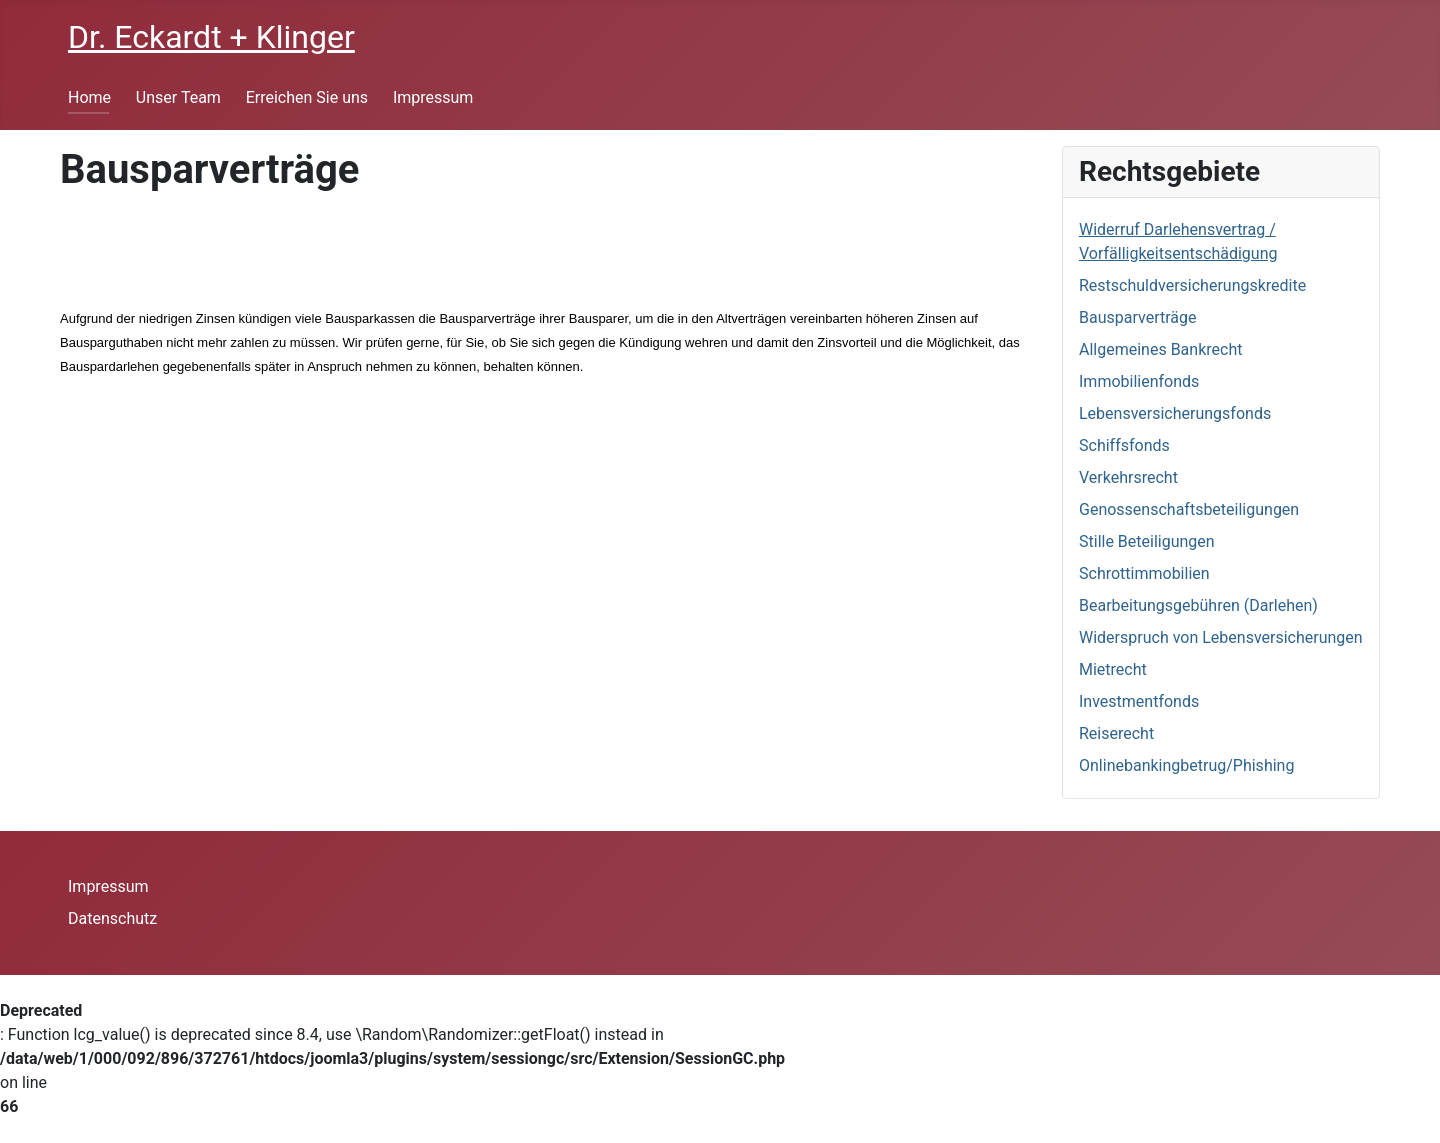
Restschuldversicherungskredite (1192, 285)
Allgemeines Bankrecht (1160, 349)
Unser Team (178, 97)
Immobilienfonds (1139, 381)
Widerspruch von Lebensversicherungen (1221, 637)
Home (89, 97)
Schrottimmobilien (1144, 573)
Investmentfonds (1139, 701)
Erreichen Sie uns (307, 97)
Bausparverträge (1137, 317)
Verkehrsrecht (1128, 477)
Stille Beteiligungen (1147, 541)
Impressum (433, 97)
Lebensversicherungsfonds (1175, 413)
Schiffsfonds (1124, 445)
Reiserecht (1116, 733)
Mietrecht (1113, 669)
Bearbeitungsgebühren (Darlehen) (1198, 605)
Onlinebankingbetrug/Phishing (1186, 765)
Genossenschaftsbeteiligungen (1189, 509)
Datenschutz (112, 918)
